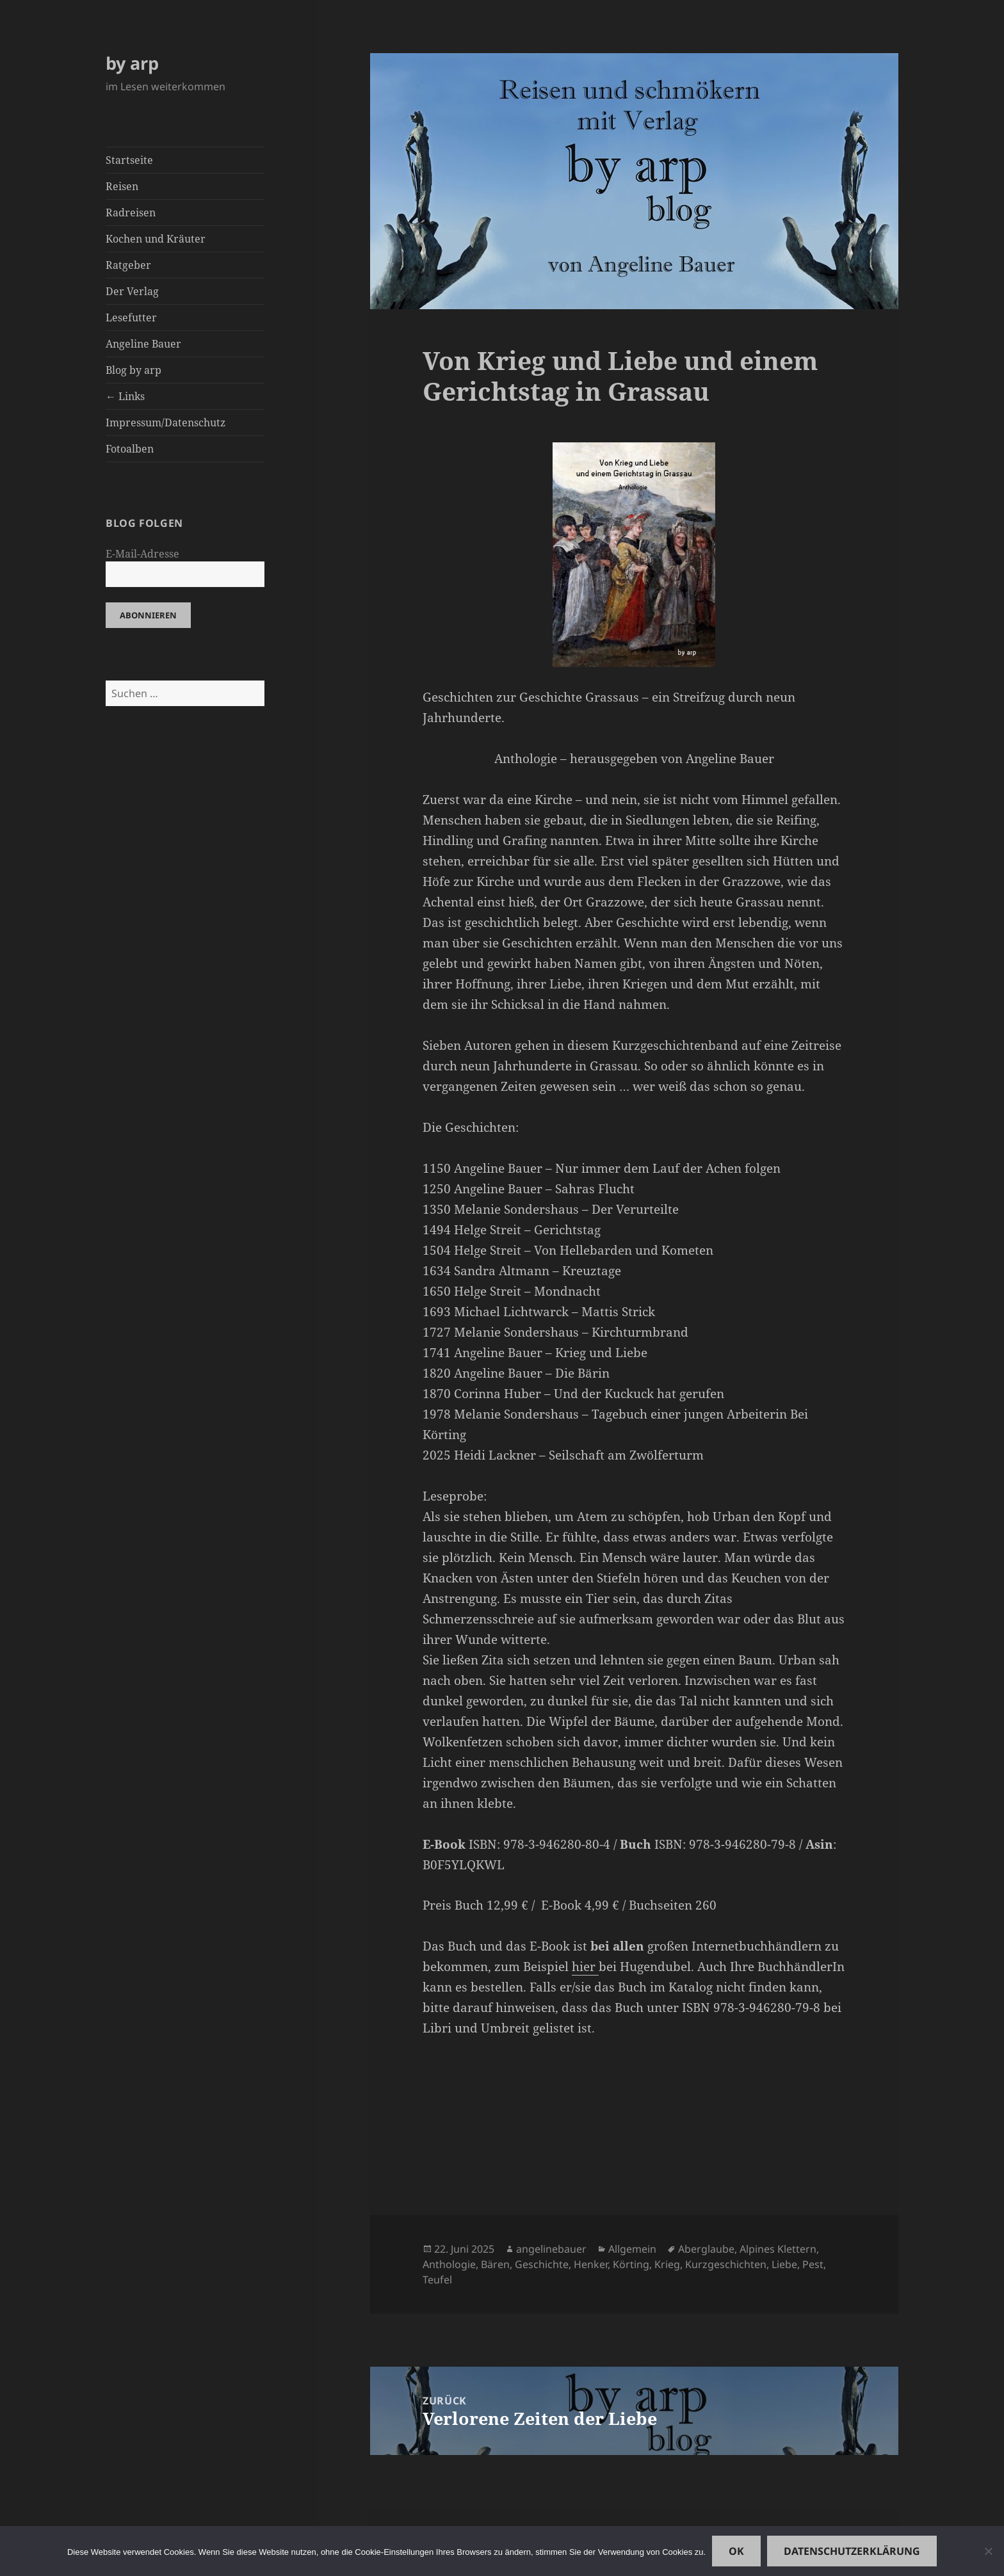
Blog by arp (133, 370)
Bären (495, 2264)
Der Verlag (132, 291)
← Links (125, 396)
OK (736, 2551)
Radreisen (131, 212)
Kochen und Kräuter (156, 239)
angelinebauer (551, 2249)
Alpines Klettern (778, 2249)
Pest (812, 2264)
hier (585, 1966)
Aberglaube (706, 2249)
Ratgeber (128, 265)
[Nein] (988, 2551)
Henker (591, 2264)
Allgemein (632, 2249)
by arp (132, 63)
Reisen (122, 186)
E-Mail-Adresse (142, 554)
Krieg (667, 2264)
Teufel (437, 2280)
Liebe (784, 2264)
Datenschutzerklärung (852, 2551)
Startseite (129, 160)
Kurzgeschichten (725, 2264)
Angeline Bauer (143, 344)
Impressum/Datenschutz (165, 422)
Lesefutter (131, 317)
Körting (631, 2264)
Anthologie (449, 2264)
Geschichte (542, 2264)
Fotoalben (130, 449)
